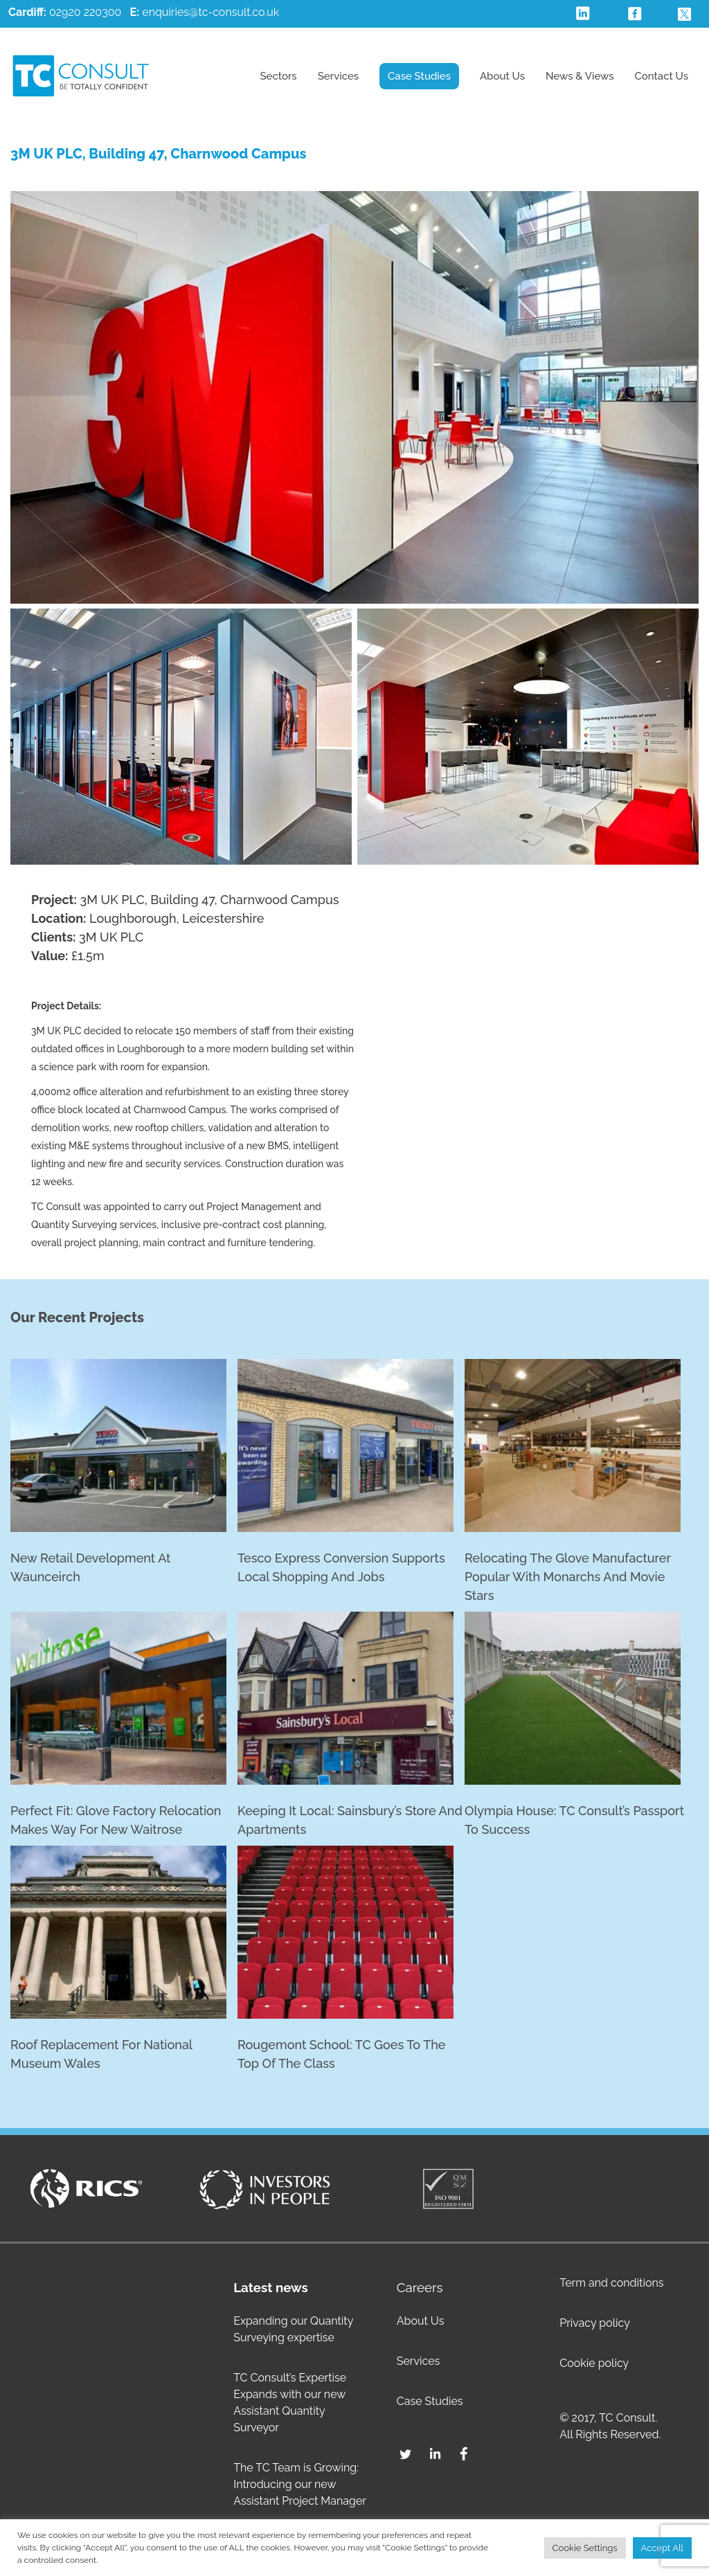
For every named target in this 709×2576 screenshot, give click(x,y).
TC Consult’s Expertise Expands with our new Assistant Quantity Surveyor (289, 2402)
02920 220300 (64, 12)
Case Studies (419, 76)
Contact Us (661, 76)
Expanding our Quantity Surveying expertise (293, 2329)
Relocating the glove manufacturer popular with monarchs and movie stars (568, 1577)
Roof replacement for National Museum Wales (101, 2054)
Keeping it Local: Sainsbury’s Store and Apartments (350, 1820)
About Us (502, 76)
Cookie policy (594, 2363)
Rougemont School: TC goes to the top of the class (341, 2054)
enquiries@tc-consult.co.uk (210, 12)
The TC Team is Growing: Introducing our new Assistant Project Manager (299, 2484)
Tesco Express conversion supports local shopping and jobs (341, 1567)
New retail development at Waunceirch (90, 1567)
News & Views (580, 76)
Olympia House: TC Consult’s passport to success (574, 1820)
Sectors (278, 76)
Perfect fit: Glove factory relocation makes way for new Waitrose (116, 1820)
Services (338, 76)
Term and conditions (611, 2282)
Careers (420, 2287)
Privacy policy (594, 2323)
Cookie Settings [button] (585, 2548)
